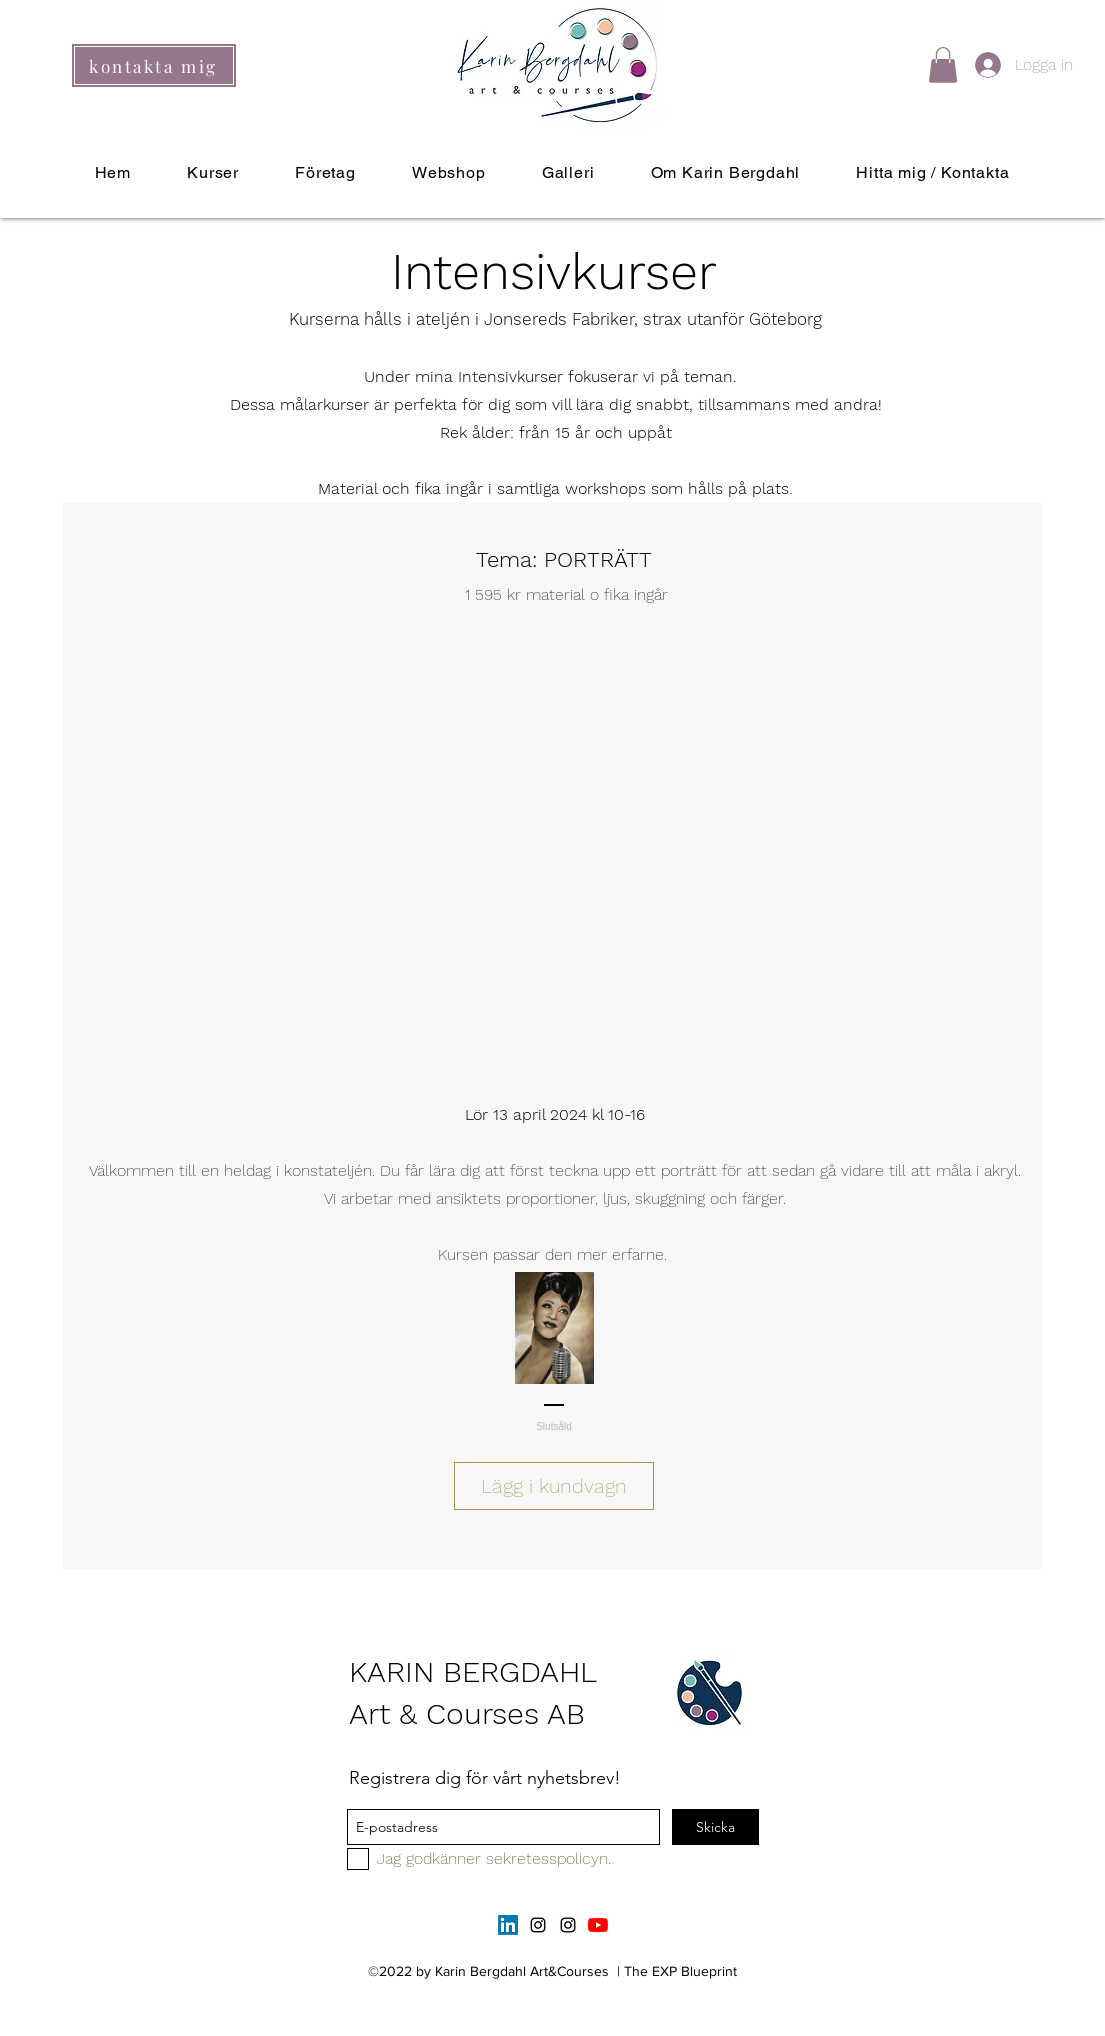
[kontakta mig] (154, 65)
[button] (943, 65)
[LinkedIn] (508, 1925)
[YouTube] (598, 1925)
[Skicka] (715, 1827)
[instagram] (538, 1925)
